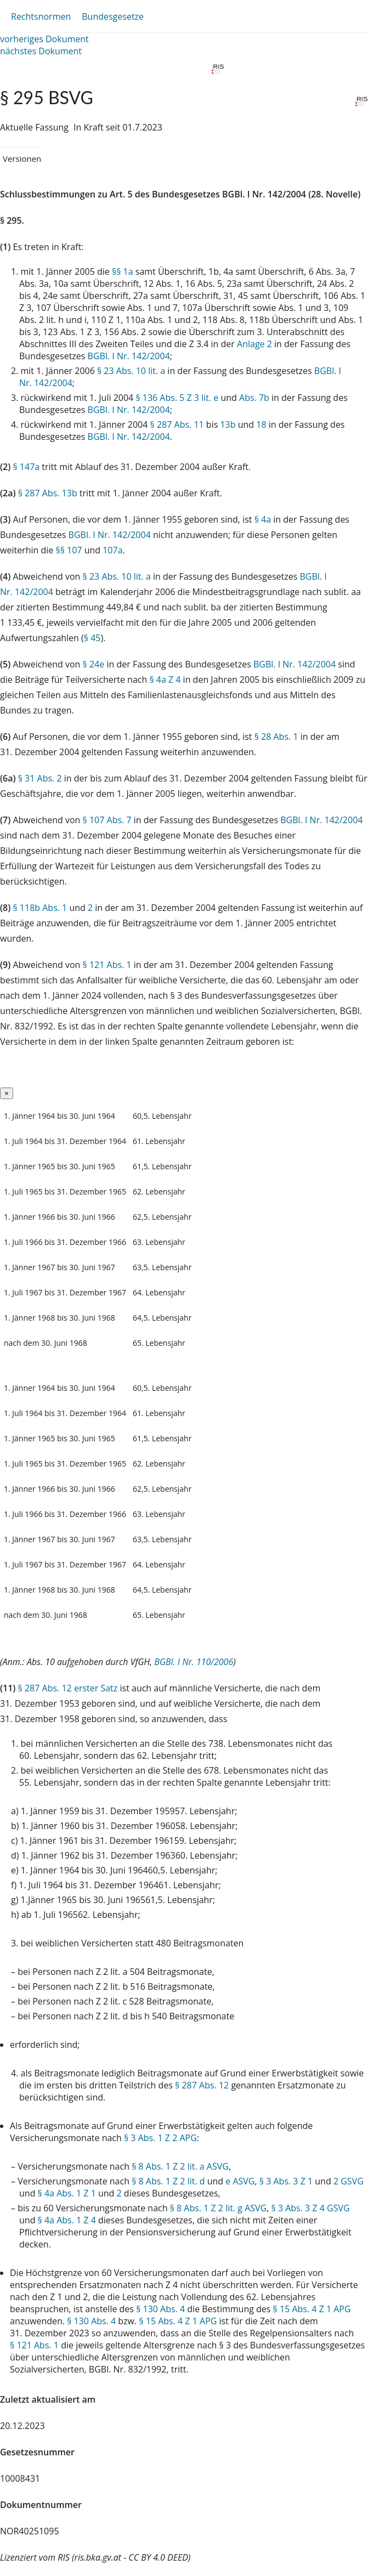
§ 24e (94, 664)
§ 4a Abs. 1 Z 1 (67, 2193)
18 (261, 424)
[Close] (6, 1093)
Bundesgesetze (113, 16)
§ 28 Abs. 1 (276, 737)
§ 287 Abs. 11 (177, 424)
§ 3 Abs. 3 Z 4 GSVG (310, 2208)
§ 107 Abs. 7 (107, 820)
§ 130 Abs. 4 (160, 2309)
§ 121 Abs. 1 (107, 965)
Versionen (22, 158)
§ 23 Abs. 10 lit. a (131, 371)
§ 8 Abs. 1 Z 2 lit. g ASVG (218, 2208)
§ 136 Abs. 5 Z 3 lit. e (176, 398)
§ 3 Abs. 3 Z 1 (286, 2181)
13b (227, 424)
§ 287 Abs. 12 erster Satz (68, 1688)
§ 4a (262, 519)
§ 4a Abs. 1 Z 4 (67, 2220)
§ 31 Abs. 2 (40, 778)
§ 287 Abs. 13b (47, 493)
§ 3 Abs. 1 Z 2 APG (160, 2138)
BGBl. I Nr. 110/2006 (193, 1662)
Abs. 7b (254, 398)
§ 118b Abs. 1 (40, 908)
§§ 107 (68, 550)
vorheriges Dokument (44, 39)
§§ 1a (122, 271)
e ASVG (239, 2181)
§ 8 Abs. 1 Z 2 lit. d (168, 2181)
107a (112, 550)
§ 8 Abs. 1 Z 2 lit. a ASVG (180, 2166)
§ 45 (92, 638)
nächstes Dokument (41, 51)
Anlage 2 (254, 344)
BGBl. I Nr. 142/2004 (129, 356)
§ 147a (26, 467)
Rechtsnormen (41, 16)
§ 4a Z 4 (164, 679)
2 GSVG (348, 2181)
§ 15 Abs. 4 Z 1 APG (312, 2309)
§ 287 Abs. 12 (202, 2085)
